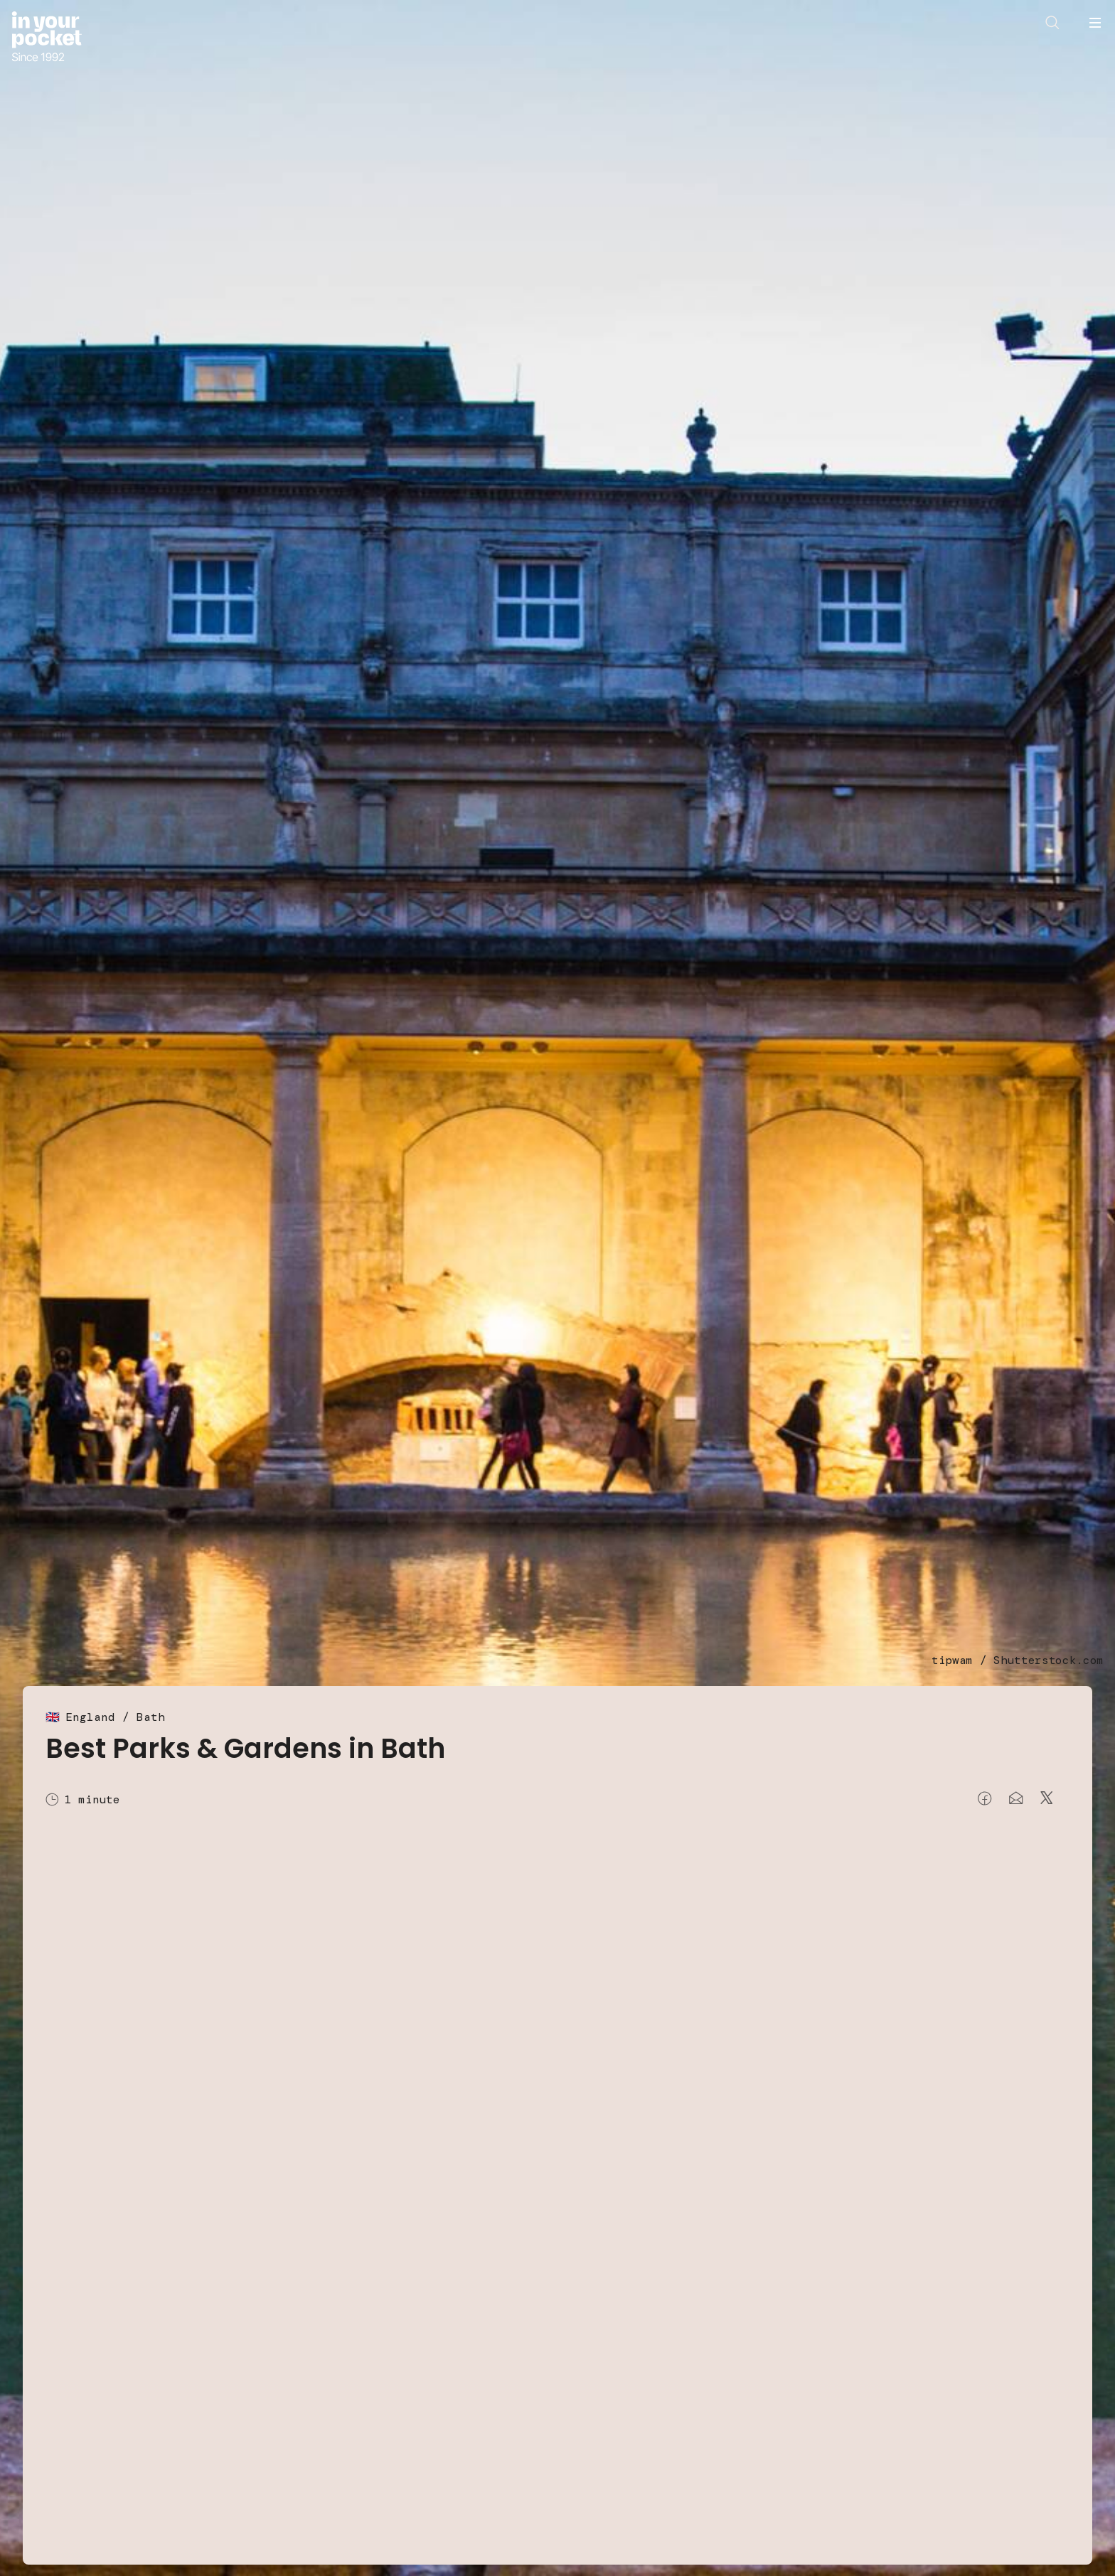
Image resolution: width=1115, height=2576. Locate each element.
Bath (151, 1717)
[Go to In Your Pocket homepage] (46, 38)
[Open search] (1052, 22)
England (90, 1717)
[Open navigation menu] (1095, 22)
